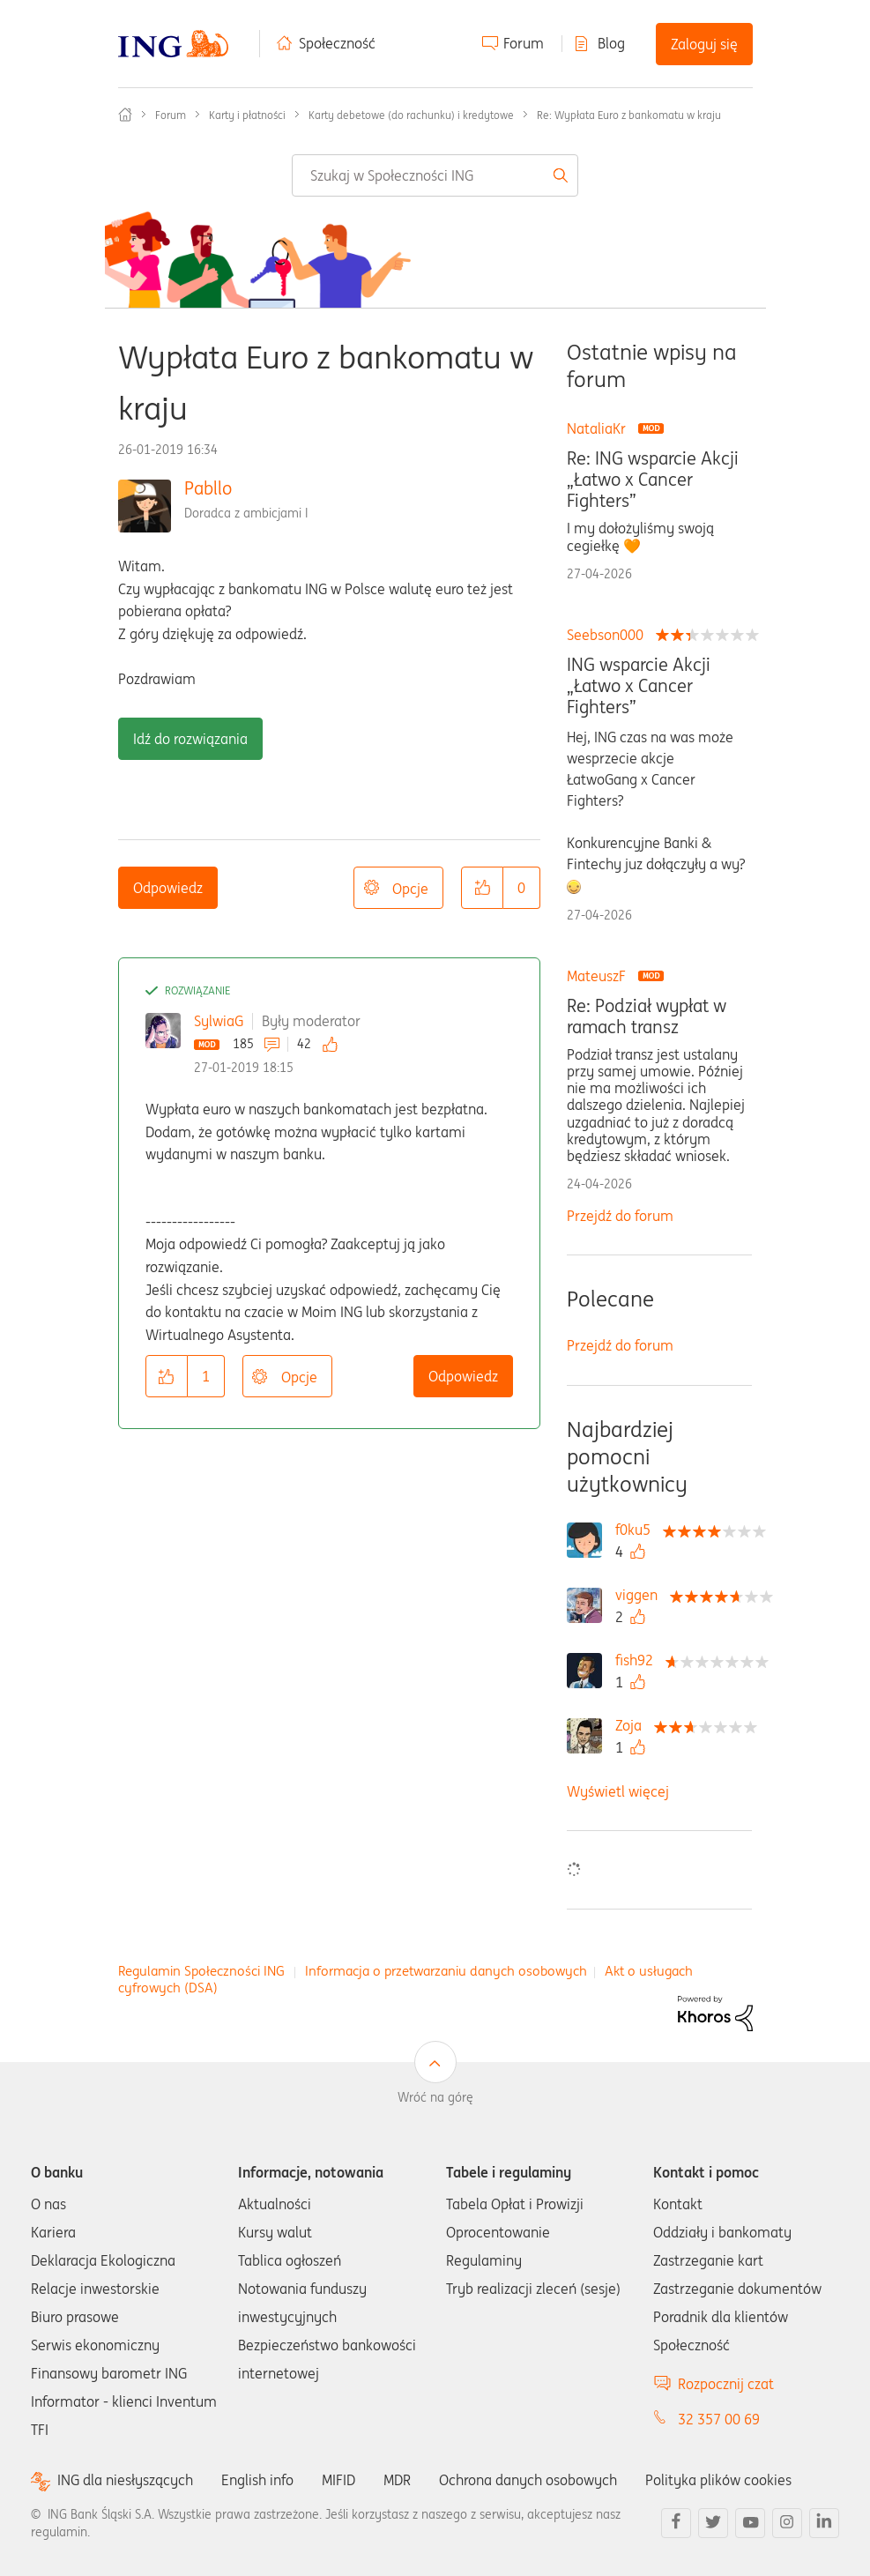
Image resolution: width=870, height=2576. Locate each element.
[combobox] (435, 175)
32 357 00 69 (719, 2419)
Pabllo (208, 488)
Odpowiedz (168, 888)
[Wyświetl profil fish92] (638, 1660)
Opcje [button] (410, 888)
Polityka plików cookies (718, 2480)
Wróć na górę (435, 2097)
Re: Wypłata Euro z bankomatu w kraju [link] (629, 115)
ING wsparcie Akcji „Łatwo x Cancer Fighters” (638, 686)
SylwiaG (218, 1021)
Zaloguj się (704, 44)
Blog (611, 43)
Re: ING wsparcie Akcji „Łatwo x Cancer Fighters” (653, 479)
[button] (482, 888)
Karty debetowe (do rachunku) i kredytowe (411, 115)
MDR (397, 2480)
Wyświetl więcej (618, 1791)
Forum (523, 43)
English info (257, 2480)
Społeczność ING (125, 115)
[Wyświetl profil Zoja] (633, 1725)
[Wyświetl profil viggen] (640, 1595)
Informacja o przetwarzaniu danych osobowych (446, 1970)
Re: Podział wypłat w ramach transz (646, 1016)
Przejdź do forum (620, 1216)
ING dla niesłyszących (125, 2480)
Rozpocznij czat (726, 2384)
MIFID (338, 2480)
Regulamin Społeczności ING (201, 1970)
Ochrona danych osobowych (528, 2480)
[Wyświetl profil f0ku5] (637, 1529)
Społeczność (337, 43)
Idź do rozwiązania (190, 739)
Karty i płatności (247, 115)
